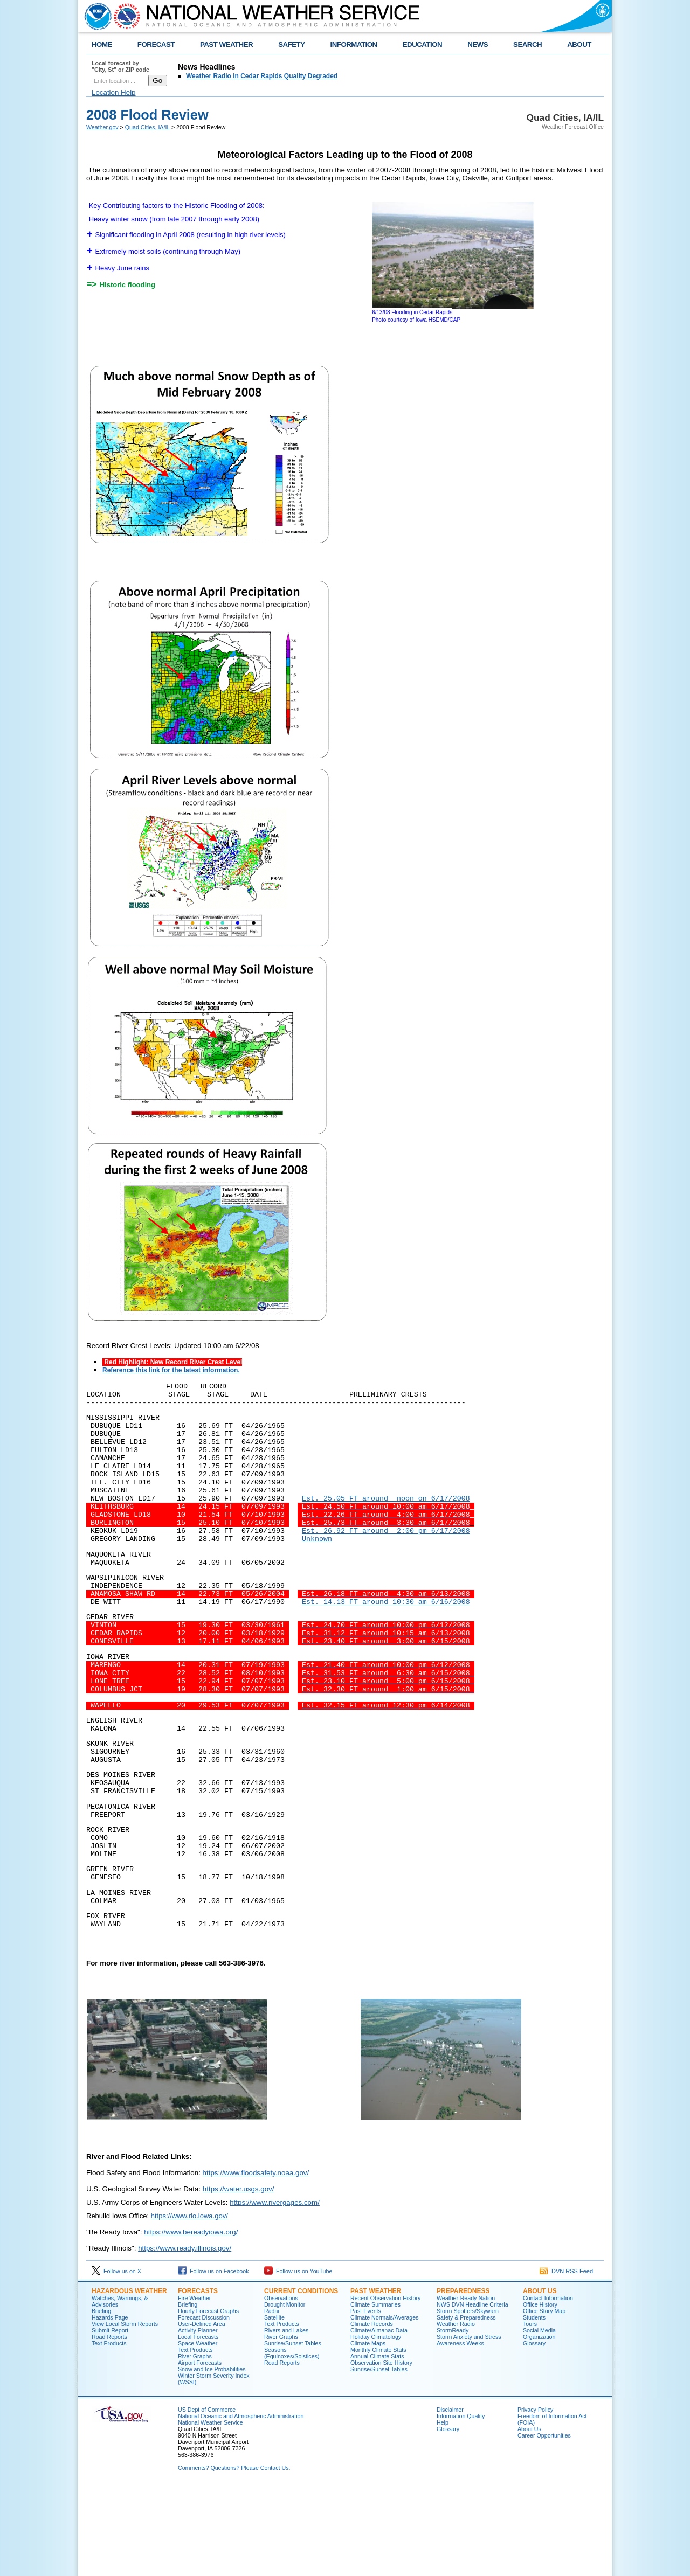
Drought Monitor (284, 2393)
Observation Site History (381, 2451)
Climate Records (371, 2413)
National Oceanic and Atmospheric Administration (240, 2505)
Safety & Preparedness (466, 2406)
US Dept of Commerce (207, 2498)
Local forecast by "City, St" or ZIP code (120, 66)
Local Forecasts (198, 2425)
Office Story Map (544, 2400)
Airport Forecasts (200, 2451)
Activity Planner (197, 2419)
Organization (539, 2425)
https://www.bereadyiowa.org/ (191, 2321)
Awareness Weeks (460, 2432)
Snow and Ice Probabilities (212, 2458)
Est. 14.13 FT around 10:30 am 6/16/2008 (386, 1637)
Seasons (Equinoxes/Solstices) (291, 2441)
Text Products (109, 2432)
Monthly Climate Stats (378, 2438)
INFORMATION (353, 44)
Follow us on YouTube (298, 2360)
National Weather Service (210, 2511)
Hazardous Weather (129, 2380)
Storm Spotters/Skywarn (468, 2400)
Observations (281, 2387)
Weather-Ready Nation (466, 2387)
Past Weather (375, 2380)
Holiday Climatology (375, 2425)
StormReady (452, 2419)
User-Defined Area (201, 2413)
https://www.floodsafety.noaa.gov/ (256, 2262)
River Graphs (195, 2445)
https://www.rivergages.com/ (275, 2291)
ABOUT (579, 44)
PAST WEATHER (226, 44)
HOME (102, 44)
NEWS (477, 44)
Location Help (114, 92)
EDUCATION (422, 44)
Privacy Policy (535, 2498)
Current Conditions (301, 2380)
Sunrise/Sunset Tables (292, 2432)
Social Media (539, 2419)
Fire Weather (194, 2387)
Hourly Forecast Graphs (208, 2400)
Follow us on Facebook (213, 2360)
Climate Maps (367, 2432)
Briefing (101, 2400)
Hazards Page (110, 2406)
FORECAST (156, 44)
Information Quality (461, 2505)
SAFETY (291, 44)
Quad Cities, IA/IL (147, 127)
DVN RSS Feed (566, 2360)
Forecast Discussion (204, 2406)
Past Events (365, 2400)
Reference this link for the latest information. (171, 1370)
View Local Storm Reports (125, 2413)
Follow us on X (116, 2360)
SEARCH (527, 44)
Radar (272, 2400)
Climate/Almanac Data (379, 2419)
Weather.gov (102, 127)
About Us (540, 2380)
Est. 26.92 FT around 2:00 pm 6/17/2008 (386, 1554)
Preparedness (463, 2380)
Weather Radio (456, 2413)
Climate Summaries (375, 2393)
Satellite (274, 2406)
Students (534, 2406)
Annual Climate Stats (377, 2445)
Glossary (534, 2432)
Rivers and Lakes (286, 2419)
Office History (540, 2393)
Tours (530, 2413)
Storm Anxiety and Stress (469, 2425)
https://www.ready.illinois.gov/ (184, 2337)
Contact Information (548, 2387)
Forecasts (198, 2380)
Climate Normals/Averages (384, 2406)
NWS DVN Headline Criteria (472, 2393)
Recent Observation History (385, 2387)
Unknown (317, 1564)
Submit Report (110, 2419)
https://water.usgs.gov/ (238, 2278)
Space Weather (197, 2432)
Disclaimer (450, 2498)
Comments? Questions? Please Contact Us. (234, 2556)
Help (442, 2511)
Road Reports (109, 2425)
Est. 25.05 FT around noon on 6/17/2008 (386, 1515)
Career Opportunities (544, 2524)
